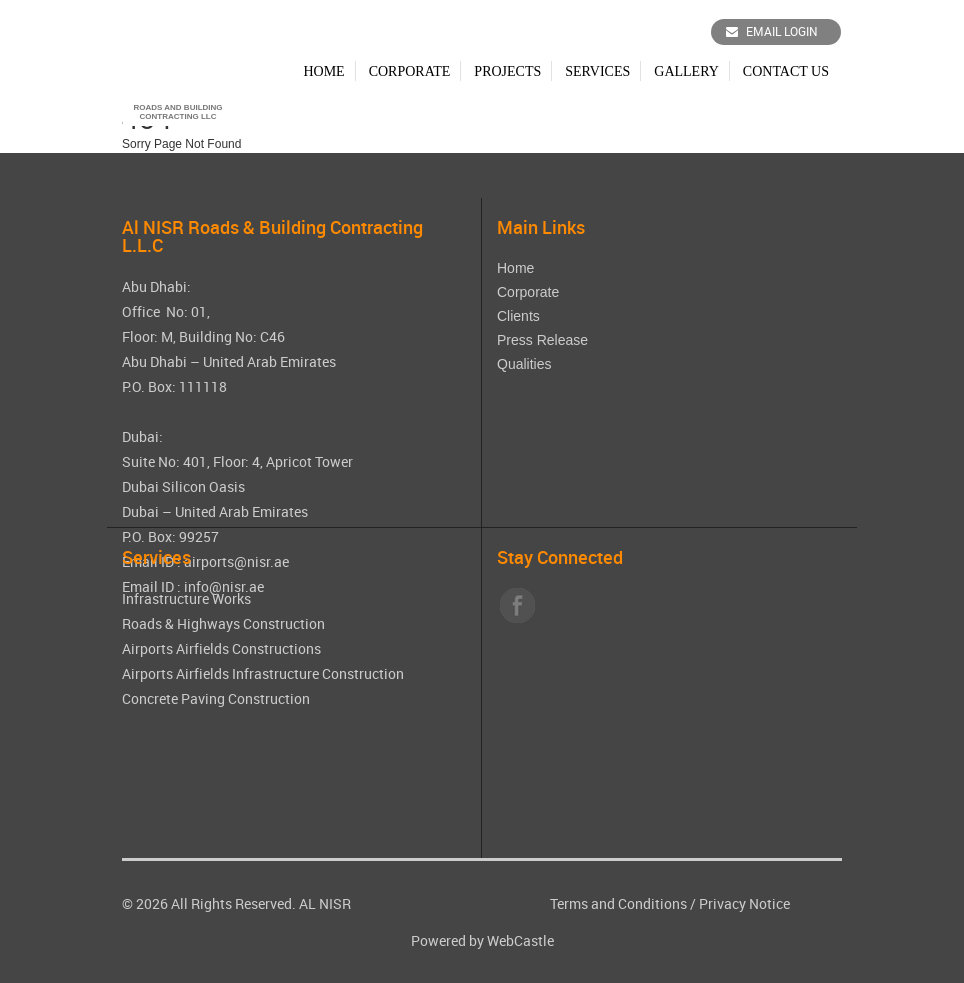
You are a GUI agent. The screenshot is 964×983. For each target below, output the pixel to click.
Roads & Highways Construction (223, 623)
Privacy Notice (744, 903)
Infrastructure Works (186, 598)
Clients (518, 316)
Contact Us (786, 71)
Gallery (686, 71)
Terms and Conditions (618, 903)
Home (323, 71)
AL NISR (325, 903)
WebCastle (520, 940)
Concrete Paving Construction (216, 698)
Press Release (542, 340)
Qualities (524, 364)
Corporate (410, 71)
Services (597, 71)
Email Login (772, 31)
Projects (507, 71)
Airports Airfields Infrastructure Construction (263, 673)
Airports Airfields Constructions (221, 648)
